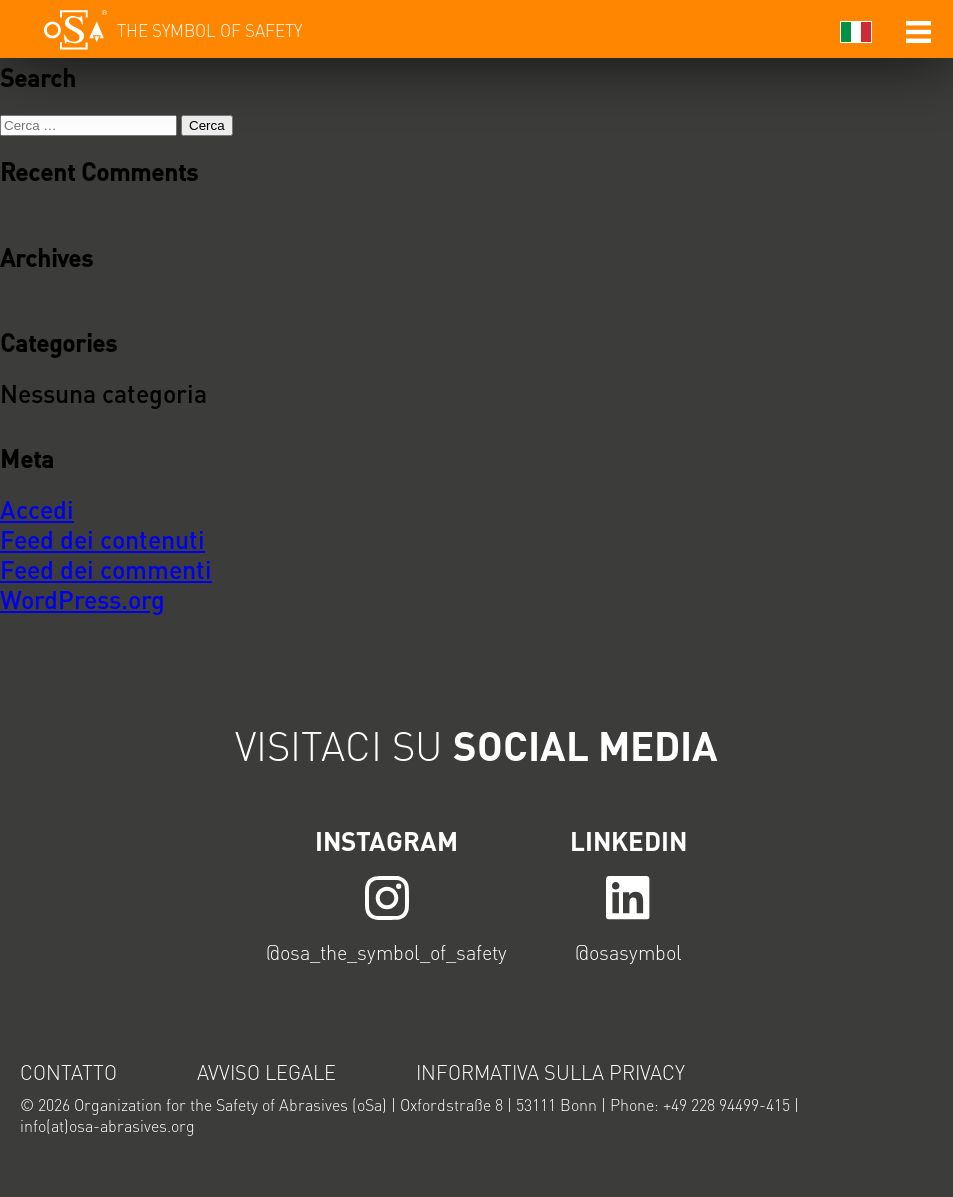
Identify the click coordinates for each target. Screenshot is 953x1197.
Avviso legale (266, 1072)
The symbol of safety (209, 30)
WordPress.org (82, 599)
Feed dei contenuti (102, 539)
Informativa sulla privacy (550, 1072)
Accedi (37, 509)
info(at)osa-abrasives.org (107, 1125)
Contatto (68, 1072)
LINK (387, 896)
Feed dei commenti (106, 569)
